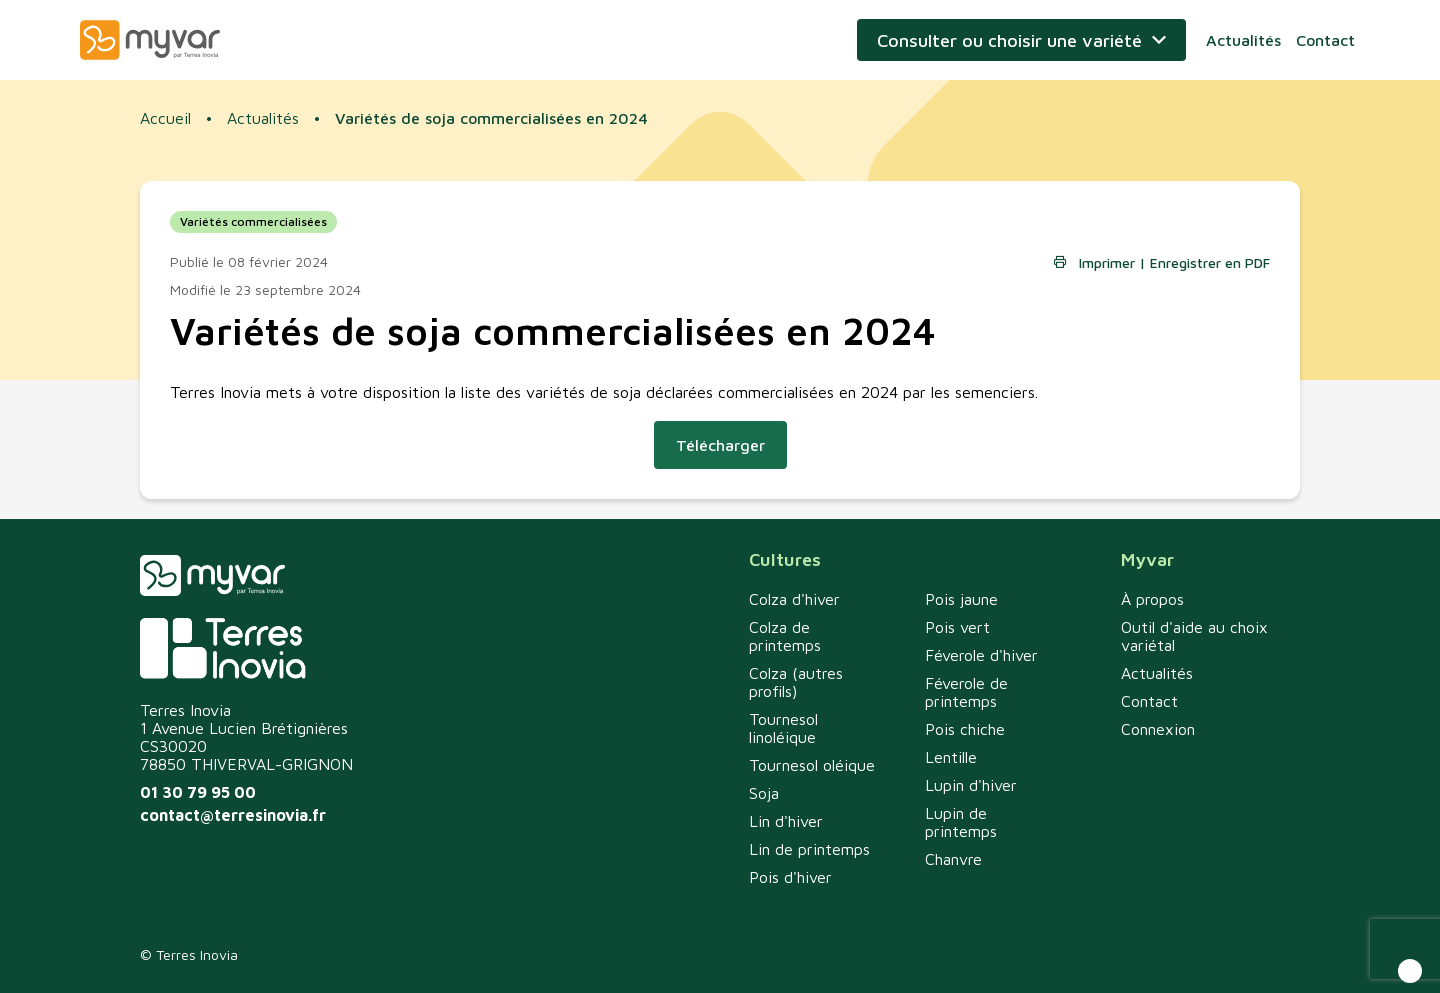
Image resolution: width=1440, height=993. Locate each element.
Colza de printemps (785, 636)
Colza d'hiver (794, 599)
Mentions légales (1246, 954)
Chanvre (953, 859)
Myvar (150, 40)
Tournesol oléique (812, 765)
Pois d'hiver (790, 877)
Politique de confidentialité (1085, 954)
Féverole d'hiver (981, 655)
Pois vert (957, 627)
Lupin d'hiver (971, 785)
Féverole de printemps (966, 692)
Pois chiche (965, 729)
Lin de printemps (809, 849)
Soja (764, 793)
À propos (1152, 599)
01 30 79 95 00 (198, 792)
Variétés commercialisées (253, 221)
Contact (1325, 40)
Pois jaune (961, 599)
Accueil (165, 118)
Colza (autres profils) (796, 682)
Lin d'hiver (786, 821)
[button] (1410, 971)
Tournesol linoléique (783, 728)
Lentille (951, 757)
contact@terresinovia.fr (233, 815)
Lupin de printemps (961, 822)
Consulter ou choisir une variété (1009, 40)
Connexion (1158, 729)
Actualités (1243, 40)
